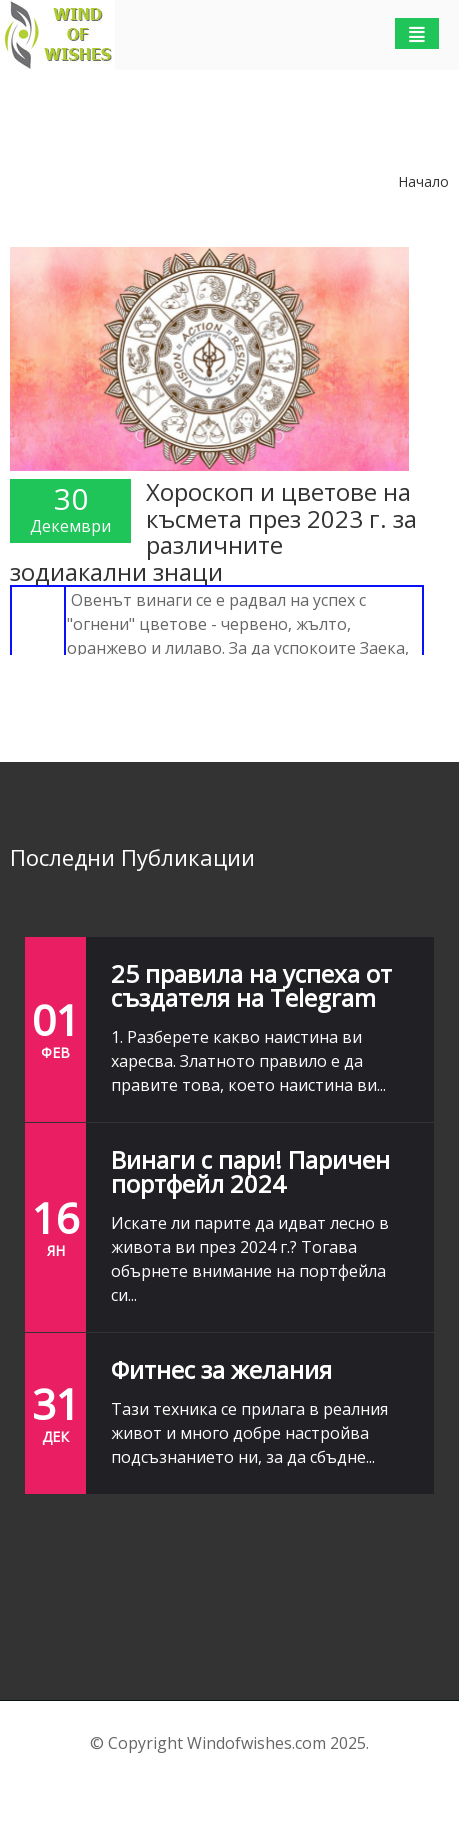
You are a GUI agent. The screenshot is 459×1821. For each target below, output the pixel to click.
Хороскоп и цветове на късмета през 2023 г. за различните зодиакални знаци (213, 531)
